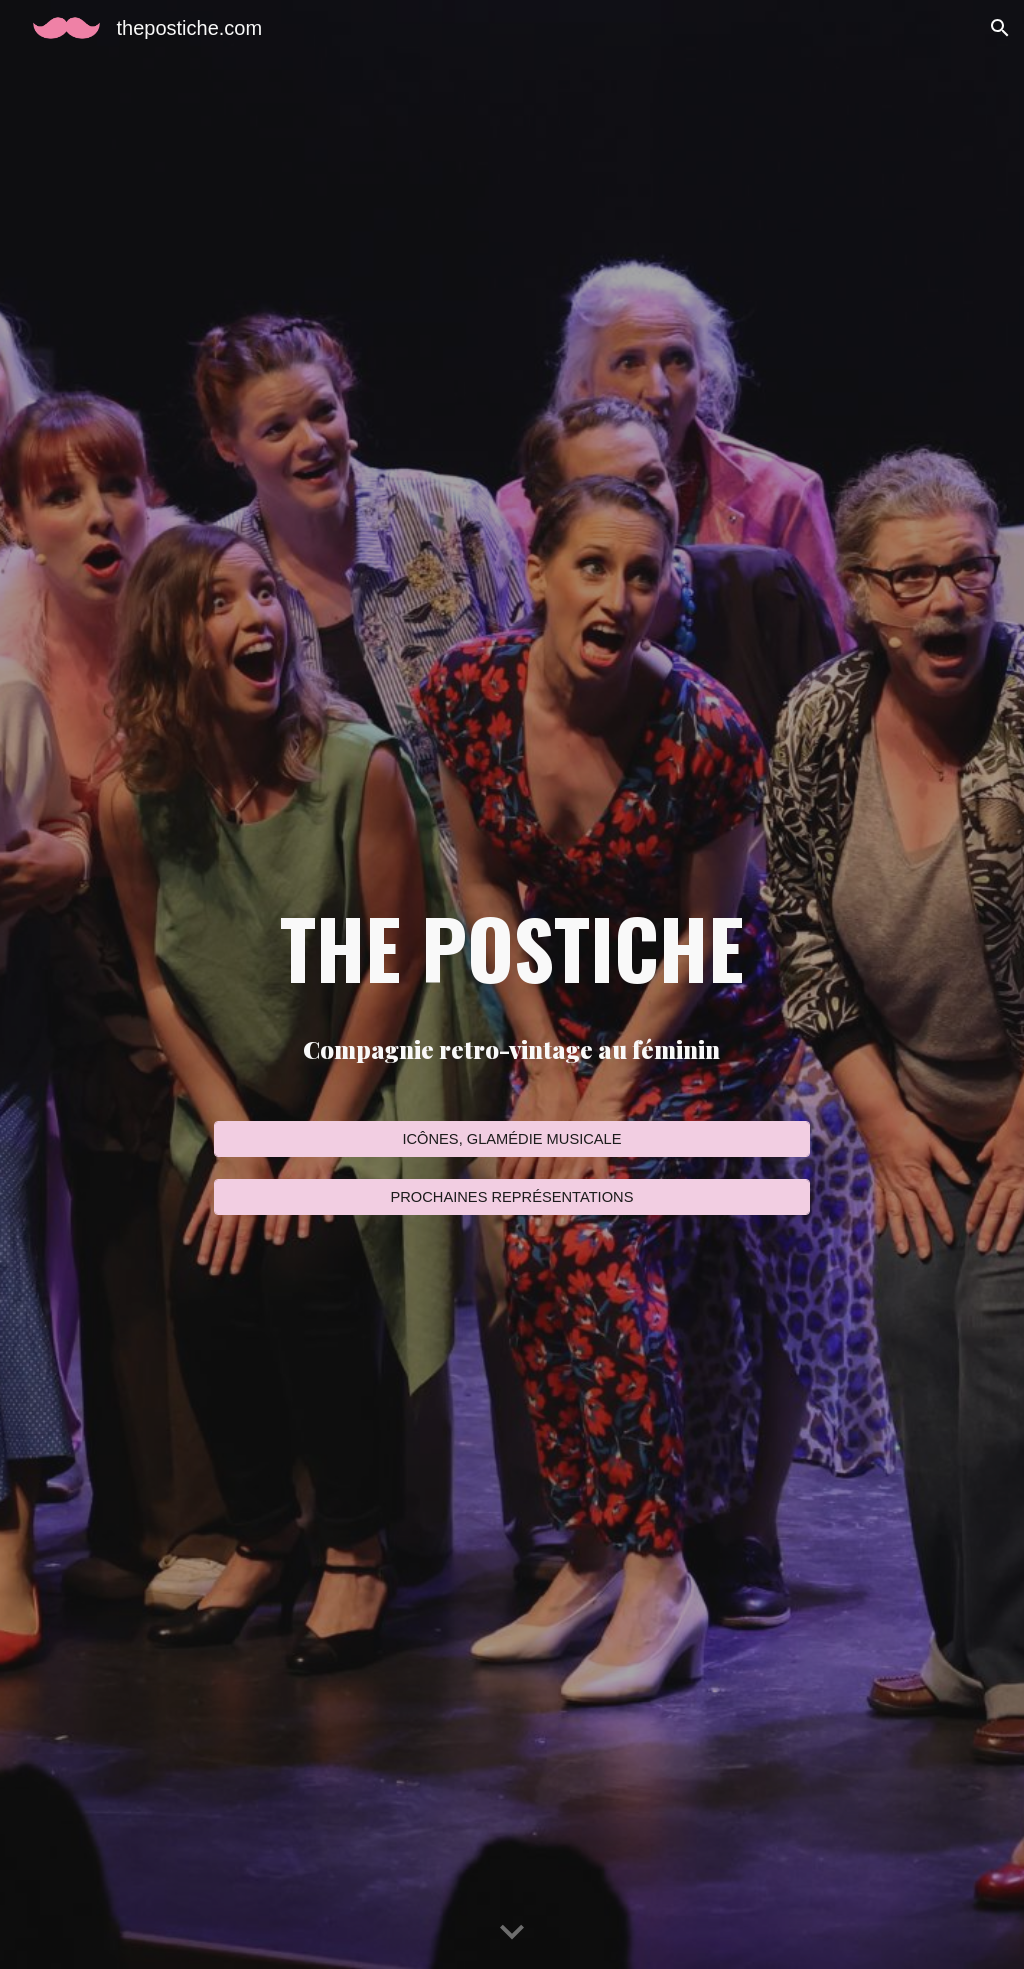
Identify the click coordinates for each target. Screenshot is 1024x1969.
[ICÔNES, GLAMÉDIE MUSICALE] (511, 1138)
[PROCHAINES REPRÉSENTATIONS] (511, 1197)
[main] (511, 947)
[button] (1000, 28)
